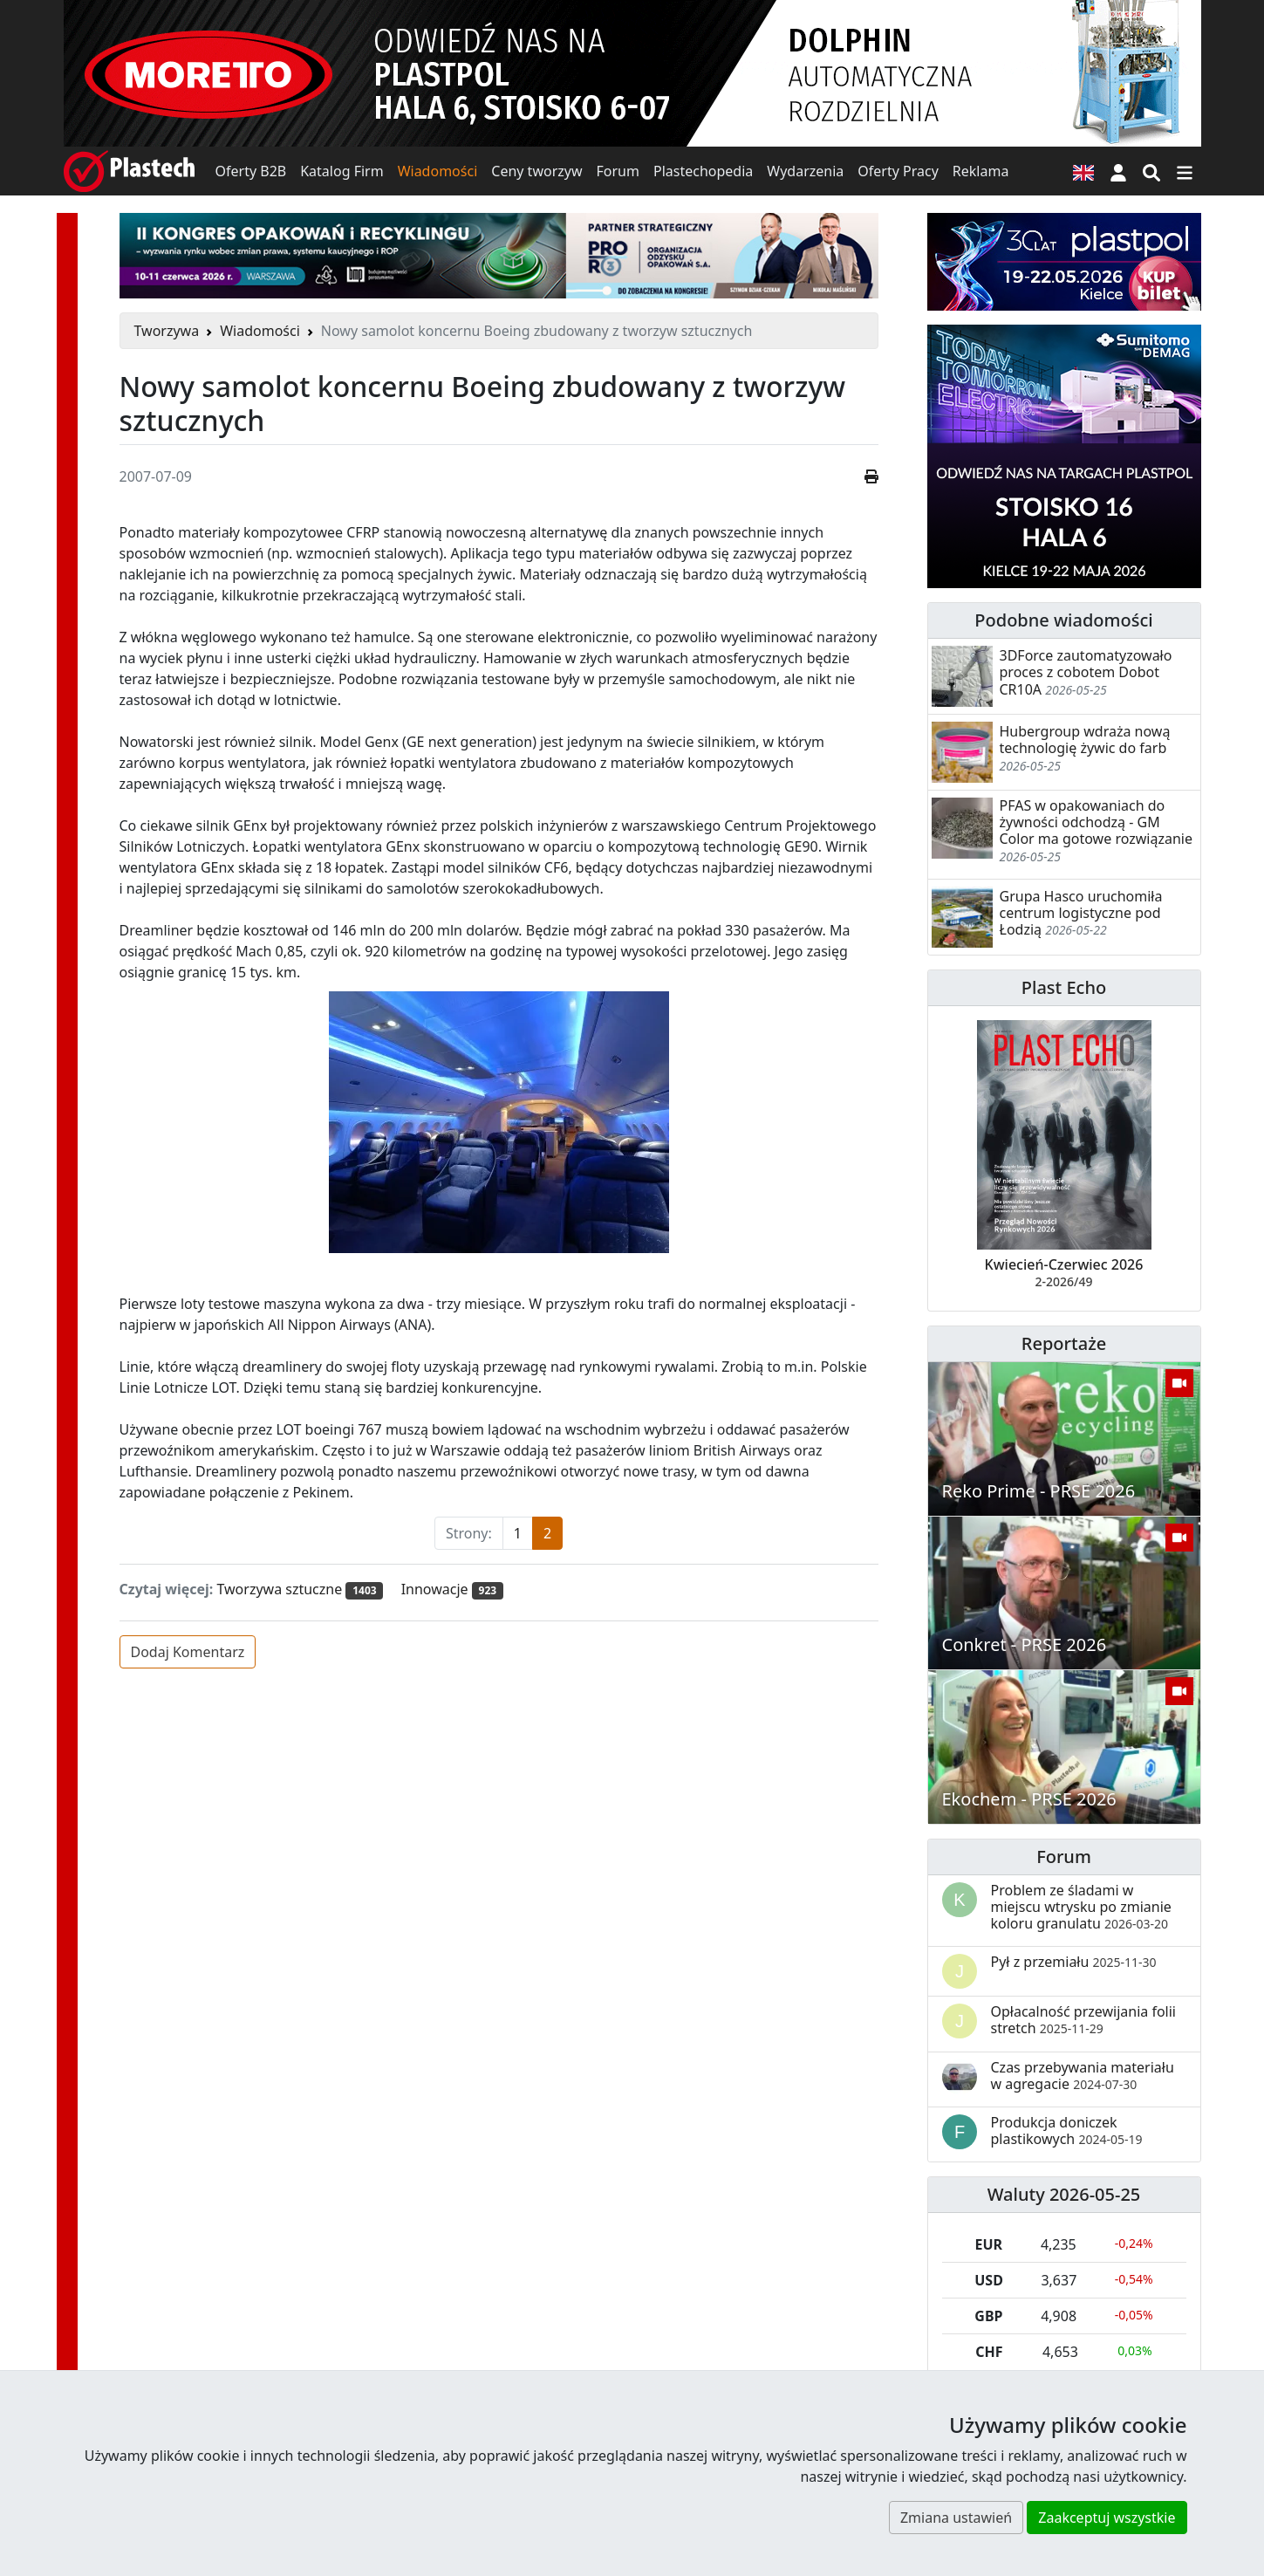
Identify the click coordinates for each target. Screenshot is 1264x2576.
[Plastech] (129, 171)
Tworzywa (167, 330)
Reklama (981, 171)
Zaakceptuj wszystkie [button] (1106, 2517)
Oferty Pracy (898, 171)
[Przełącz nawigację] (1184, 171)
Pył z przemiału (1074, 1961)
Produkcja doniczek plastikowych (1067, 2130)
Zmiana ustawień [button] (956, 2517)
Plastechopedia (703, 171)
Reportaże (1063, 1343)
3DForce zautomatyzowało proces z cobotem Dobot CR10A (1086, 672)
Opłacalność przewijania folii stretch (1084, 2020)
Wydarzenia (805, 171)
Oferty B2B (251, 171)
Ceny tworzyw (536, 171)
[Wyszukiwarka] (1151, 171)
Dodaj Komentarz (188, 1651)
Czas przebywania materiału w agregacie (1082, 2075)
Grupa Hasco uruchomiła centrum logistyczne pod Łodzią (1081, 913)
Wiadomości (438, 171)
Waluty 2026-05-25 (1064, 2194)
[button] (1118, 171)
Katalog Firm (341, 171)
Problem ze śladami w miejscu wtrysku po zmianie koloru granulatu (1081, 1907)
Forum (618, 171)
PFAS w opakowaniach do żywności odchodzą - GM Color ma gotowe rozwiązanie (1096, 822)
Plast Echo (1063, 987)
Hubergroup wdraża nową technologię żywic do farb (1085, 739)
